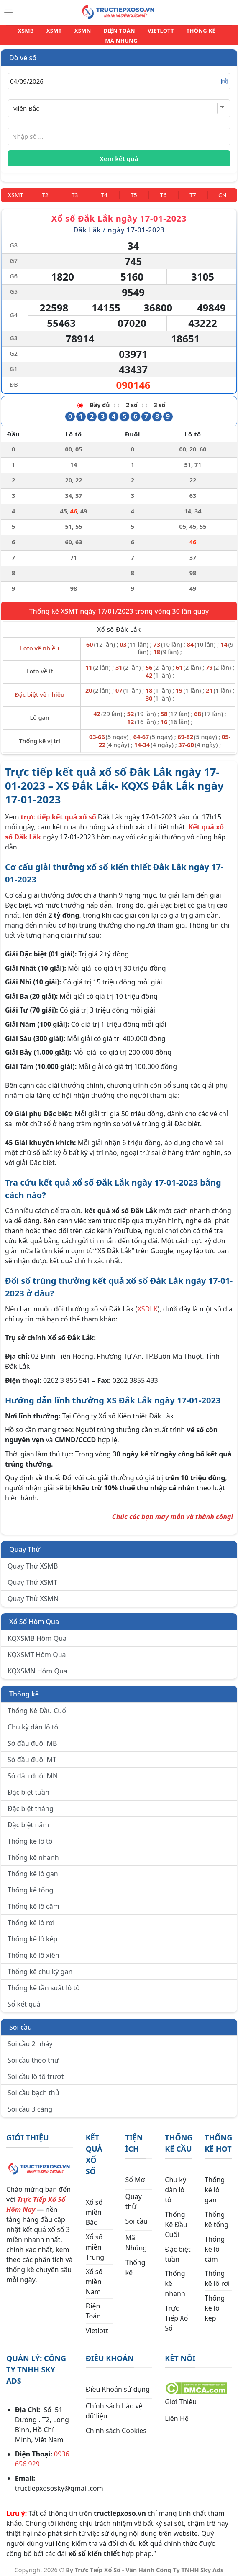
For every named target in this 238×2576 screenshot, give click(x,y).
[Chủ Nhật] (222, 190)
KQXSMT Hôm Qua (37, 1649)
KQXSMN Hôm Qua (37, 1666)
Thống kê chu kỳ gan (40, 1966)
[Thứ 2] (45, 190)
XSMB (17, 32)
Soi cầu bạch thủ (33, 2087)
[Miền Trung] (16, 190)
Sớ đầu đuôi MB (32, 1738)
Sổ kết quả (24, 1999)
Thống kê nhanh (33, 1852)
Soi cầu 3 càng (30, 2104)
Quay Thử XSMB (33, 1561)
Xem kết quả (119, 153)
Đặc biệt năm (28, 1819)
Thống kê (24, 1689)
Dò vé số (22, 52)
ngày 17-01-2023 (136, 225)
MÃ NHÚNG (213, 32)
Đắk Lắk (87, 225)
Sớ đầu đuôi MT (32, 1754)
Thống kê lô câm (33, 1901)
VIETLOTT (137, 32)
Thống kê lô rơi (31, 1917)
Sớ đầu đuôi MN (33, 1770)
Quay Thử (25, 1544)
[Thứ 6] (163, 190)
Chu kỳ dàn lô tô (33, 1722)
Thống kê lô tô (30, 1836)
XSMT (41, 32)
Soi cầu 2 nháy (30, 2038)
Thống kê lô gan (33, 1868)
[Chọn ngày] (119, 76)
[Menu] (8, 12)
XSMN (67, 32)
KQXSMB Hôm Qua (37, 1633)
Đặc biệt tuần (28, 1787)
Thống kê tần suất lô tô (44, 1982)
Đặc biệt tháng (31, 1803)
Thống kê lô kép (32, 1933)
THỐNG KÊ (173, 32)
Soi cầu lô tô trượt (36, 2071)
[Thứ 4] (104, 190)
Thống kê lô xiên (33, 1950)
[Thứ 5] (134, 190)
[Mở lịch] (224, 76)
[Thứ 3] (75, 190)
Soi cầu (20, 2022)
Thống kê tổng (30, 1885)
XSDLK (147, 1303)
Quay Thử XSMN (33, 1593)
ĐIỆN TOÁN (99, 32)
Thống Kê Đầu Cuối (38, 1705)
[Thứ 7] (193, 190)
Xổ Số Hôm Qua (34, 1616)
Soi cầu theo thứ (33, 2055)
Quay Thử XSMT (32, 1577)
